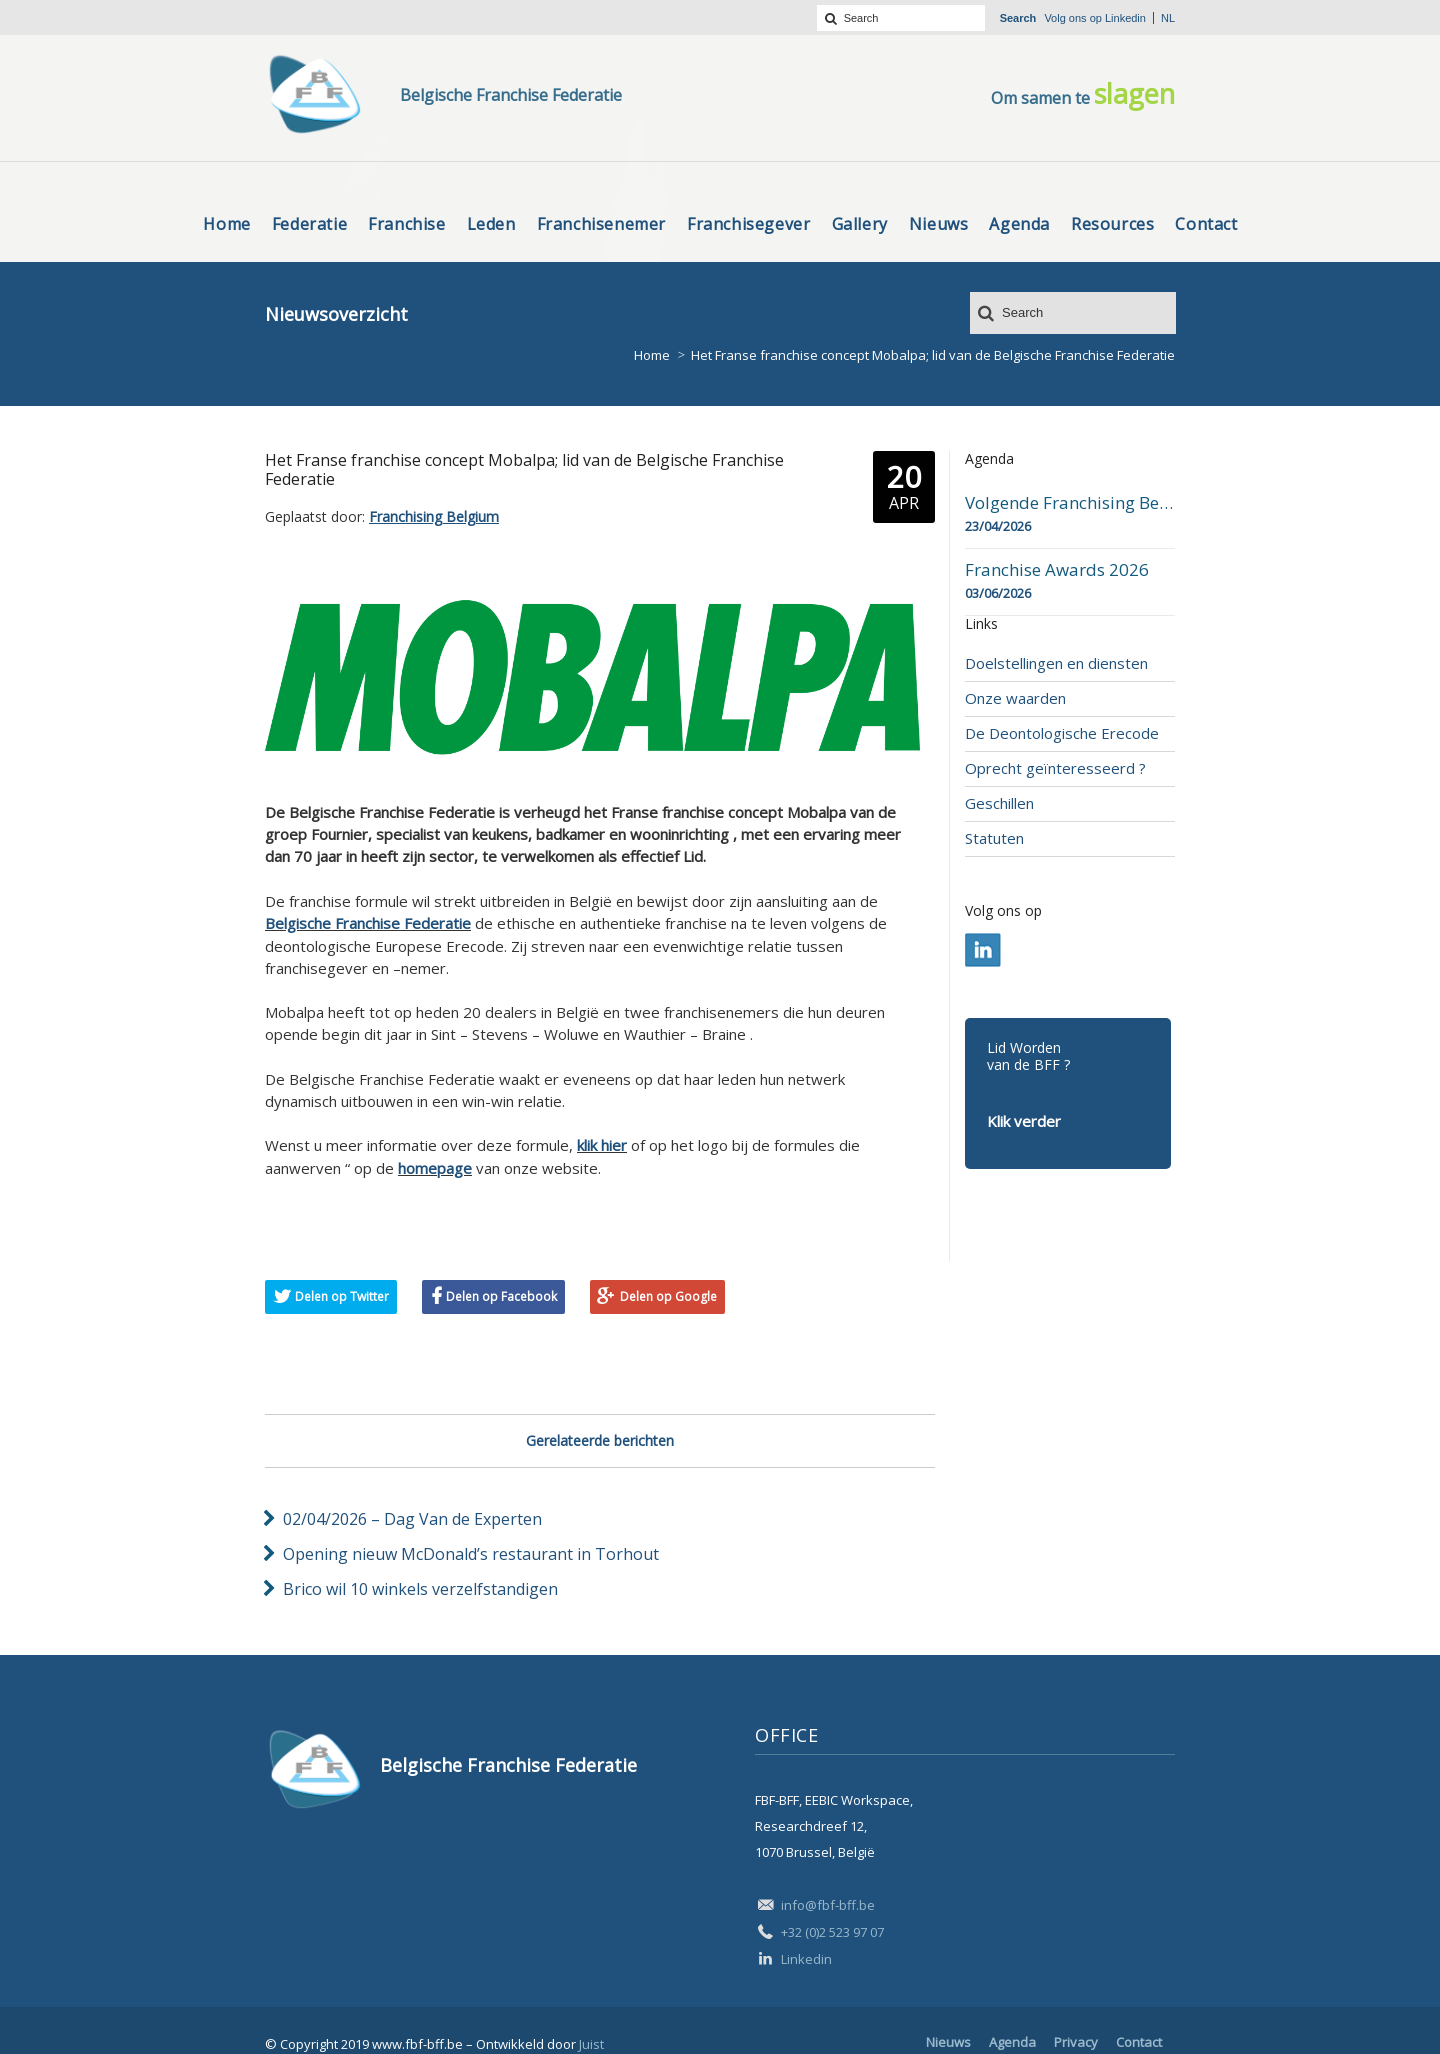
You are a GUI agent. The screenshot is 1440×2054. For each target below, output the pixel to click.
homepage (435, 1168)
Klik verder (1024, 1121)
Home (652, 355)
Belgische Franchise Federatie (368, 923)
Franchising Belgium (434, 516)
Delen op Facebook (501, 1296)
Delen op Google (668, 1296)
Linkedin (1125, 18)
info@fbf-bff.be (828, 1905)
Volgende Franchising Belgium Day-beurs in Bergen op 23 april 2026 (1070, 503)
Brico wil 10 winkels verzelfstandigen (420, 1589)
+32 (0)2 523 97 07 (832, 1932)
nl (1168, 18)
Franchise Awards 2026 (1057, 570)
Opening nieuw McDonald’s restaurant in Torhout (471, 1554)
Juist (591, 2044)
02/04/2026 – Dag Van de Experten (412, 1519)
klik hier (602, 1145)
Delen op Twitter (342, 1296)
